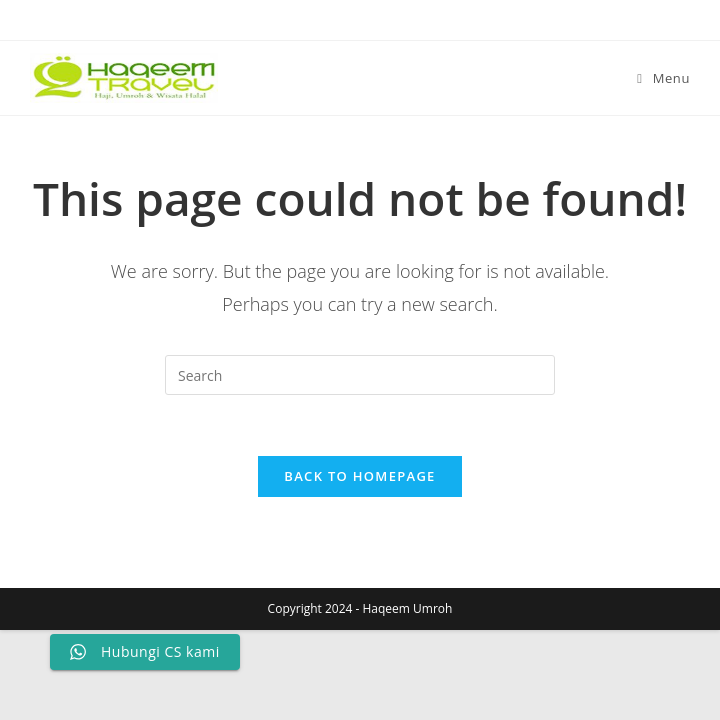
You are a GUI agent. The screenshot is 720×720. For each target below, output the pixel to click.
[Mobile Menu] (663, 78)
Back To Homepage (359, 476)
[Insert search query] (360, 375)
